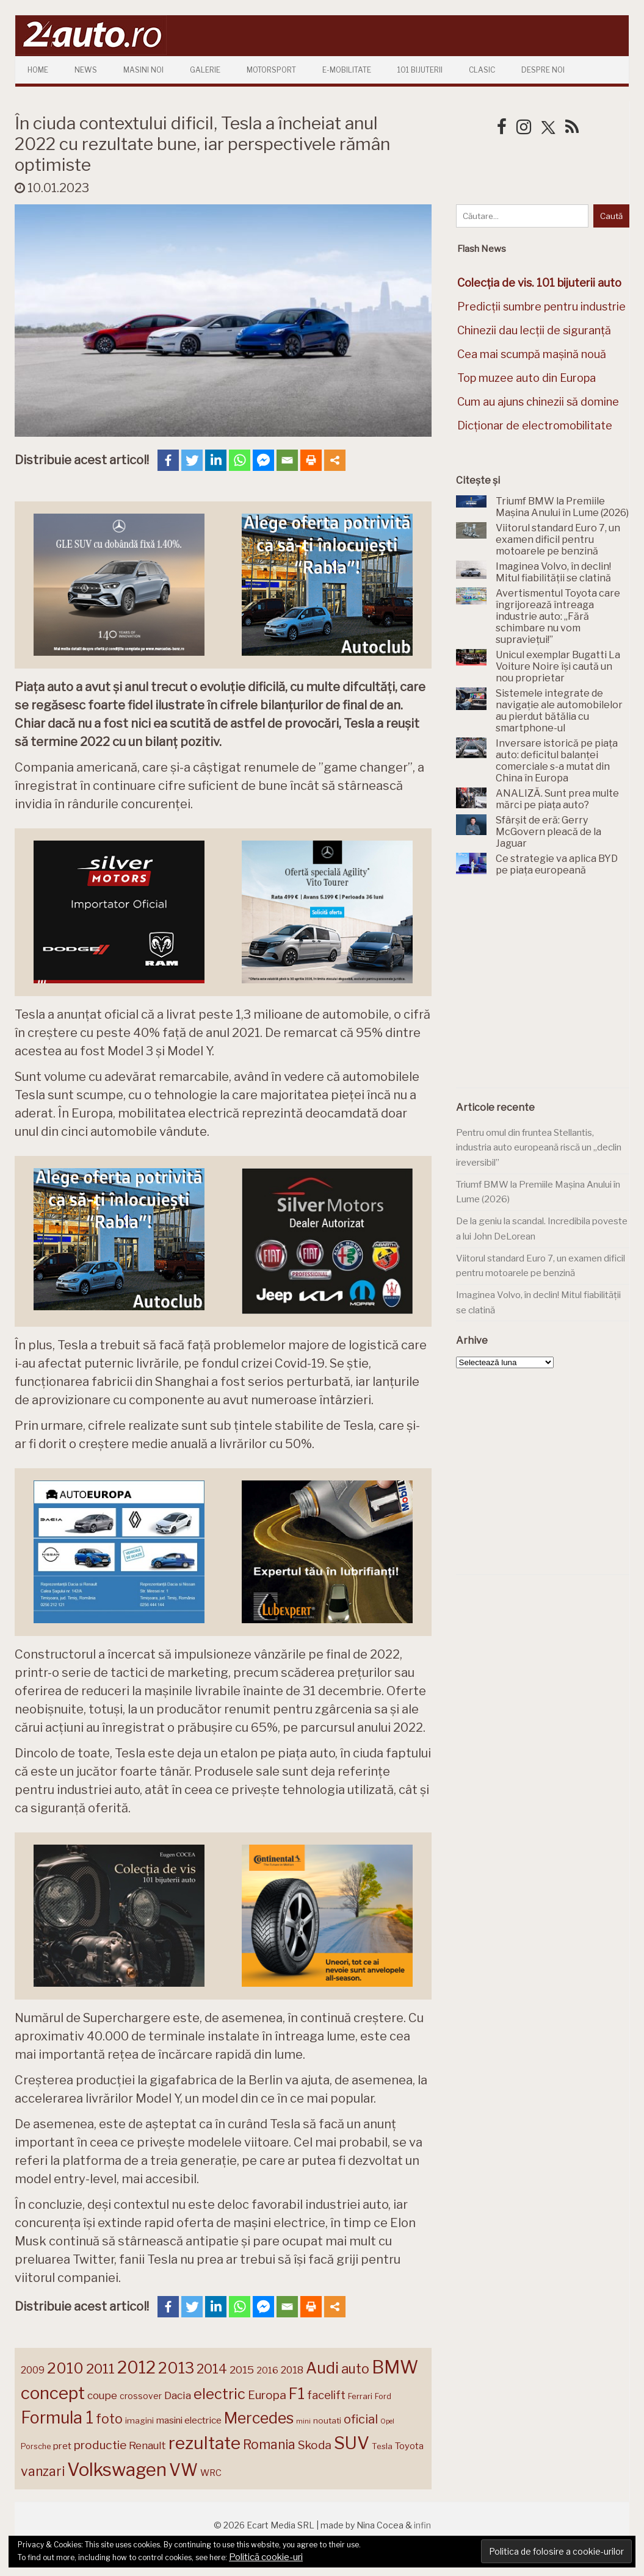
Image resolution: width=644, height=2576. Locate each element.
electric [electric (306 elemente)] (219, 2394)
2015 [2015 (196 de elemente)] (242, 2369)
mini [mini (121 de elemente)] (303, 2421)
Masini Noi (143, 69)
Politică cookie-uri (266, 2557)
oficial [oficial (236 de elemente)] (361, 2419)
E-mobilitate (346, 69)
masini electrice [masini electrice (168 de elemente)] (189, 2420)
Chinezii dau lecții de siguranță (534, 330)
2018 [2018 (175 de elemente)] (292, 2370)
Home (37, 69)
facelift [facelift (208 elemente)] (326, 2395)
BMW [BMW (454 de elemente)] (395, 2367)
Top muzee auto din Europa (526, 377)
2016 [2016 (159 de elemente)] (267, 2370)
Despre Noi (543, 69)
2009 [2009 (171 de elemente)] (33, 2370)
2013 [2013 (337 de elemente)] (176, 2368)
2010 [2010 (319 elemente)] (65, 2368)
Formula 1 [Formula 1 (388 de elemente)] (57, 2418)
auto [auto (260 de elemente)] (355, 2369)
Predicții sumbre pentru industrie (541, 306)
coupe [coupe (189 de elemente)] (102, 2395)
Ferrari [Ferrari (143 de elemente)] (360, 2396)
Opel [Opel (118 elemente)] (387, 2421)
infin (422, 2525)
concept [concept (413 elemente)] (53, 2393)
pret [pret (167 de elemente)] (62, 2446)
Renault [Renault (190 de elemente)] (147, 2445)
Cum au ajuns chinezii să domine (538, 401)
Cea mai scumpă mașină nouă (531, 354)
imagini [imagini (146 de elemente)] (139, 2420)
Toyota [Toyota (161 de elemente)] (409, 2446)
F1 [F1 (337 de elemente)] (297, 2393)
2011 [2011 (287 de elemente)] (100, 2368)
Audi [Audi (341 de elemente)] (322, 2368)
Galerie (205, 69)
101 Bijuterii (420, 69)
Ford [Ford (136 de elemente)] (383, 2396)
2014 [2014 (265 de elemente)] (212, 2369)
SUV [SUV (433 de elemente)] (351, 2443)
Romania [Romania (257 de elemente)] (269, 2444)
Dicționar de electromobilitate (534, 425)
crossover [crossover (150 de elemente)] (141, 2396)
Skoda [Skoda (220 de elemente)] (314, 2445)
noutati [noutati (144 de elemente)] (327, 2420)
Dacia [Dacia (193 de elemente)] (177, 2395)
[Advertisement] (547, 988)
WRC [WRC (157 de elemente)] (211, 2472)
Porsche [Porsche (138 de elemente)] (36, 2446)
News (85, 69)
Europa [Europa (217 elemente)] (267, 2395)
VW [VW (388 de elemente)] (183, 2470)
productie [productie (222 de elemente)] (100, 2445)
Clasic (482, 69)
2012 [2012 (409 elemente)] (136, 2368)
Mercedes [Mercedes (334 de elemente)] (259, 2418)
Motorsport (271, 69)
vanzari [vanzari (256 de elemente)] (43, 2471)
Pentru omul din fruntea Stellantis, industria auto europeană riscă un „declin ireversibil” (538, 1147)
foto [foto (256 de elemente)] (109, 2419)
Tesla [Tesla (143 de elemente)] (382, 2446)
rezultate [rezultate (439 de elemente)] (204, 2443)
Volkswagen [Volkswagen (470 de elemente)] (117, 2469)
